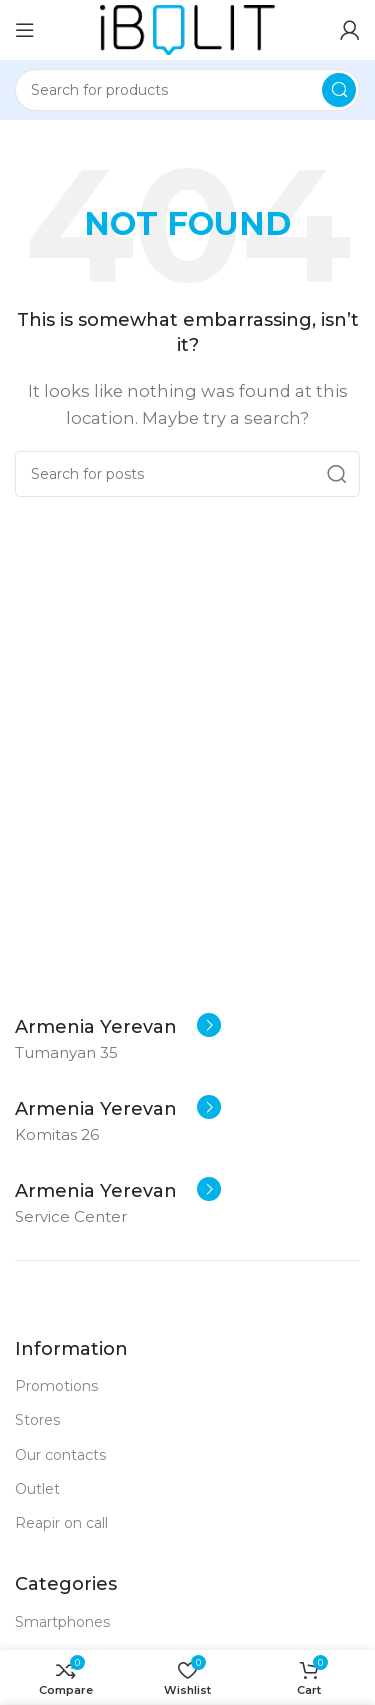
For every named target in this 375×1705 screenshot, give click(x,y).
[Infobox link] (118, 1027)
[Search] (187, 90)
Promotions (56, 1386)
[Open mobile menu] (25, 30)
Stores (37, 1420)
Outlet (37, 1489)
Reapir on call (61, 1523)
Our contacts (60, 1455)
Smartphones (62, 1622)
